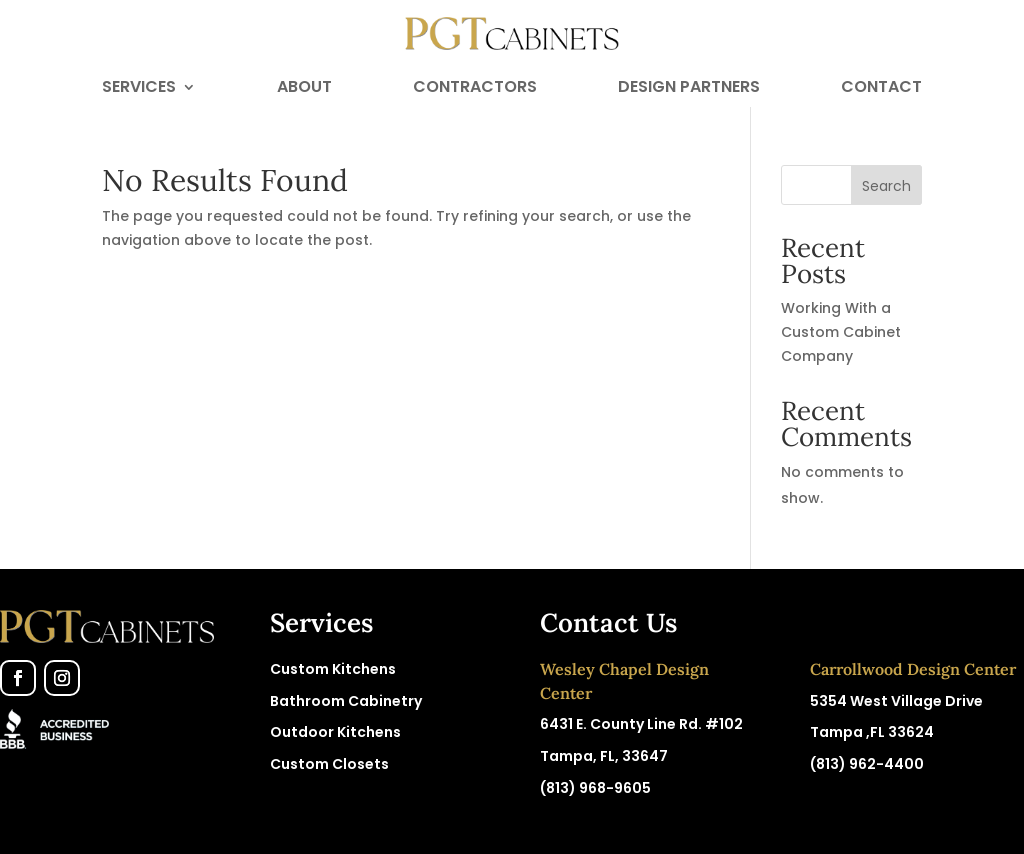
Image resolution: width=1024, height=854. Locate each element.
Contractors (475, 89)
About (304, 89)
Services (139, 89)
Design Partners (689, 89)
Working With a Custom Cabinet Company (841, 332)
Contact (881, 89)
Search (886, 186)
